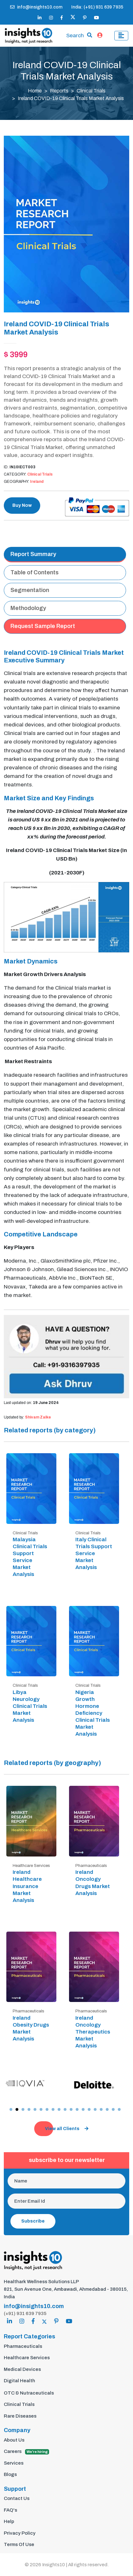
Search (75, 35)
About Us (14, 2440)
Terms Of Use (19, 2544)
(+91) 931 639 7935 (25, 2313)
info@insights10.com (36, 7)
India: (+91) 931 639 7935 (97, 7)
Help (9, 2521)
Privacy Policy (19, 2533)
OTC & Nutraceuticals (29, 2392)
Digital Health (19, 2380)
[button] (11, 2109)
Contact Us (16, 2498)
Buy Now (22, 505)
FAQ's (10, 2510)
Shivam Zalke (38, 1417)
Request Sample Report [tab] (42, 626)
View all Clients (66, 2128)
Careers (26, 2452)
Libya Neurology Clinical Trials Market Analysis (30, 1706)
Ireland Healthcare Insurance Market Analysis (27, 1886)
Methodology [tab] (28, 608)
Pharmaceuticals (23, 2346)
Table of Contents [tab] (34, 572)
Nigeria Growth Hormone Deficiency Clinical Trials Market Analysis (92, 1713)
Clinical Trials (91, 90)
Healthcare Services (27, 2357)
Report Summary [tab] (33, 554)
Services (13, 2463)
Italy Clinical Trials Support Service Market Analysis (93, 1553)
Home (35, 90)
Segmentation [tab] (29, 590)
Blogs (10, 2474)
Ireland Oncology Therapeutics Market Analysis (92, 2032)
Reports (59, 90)
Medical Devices (22, 2369)
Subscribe (33, 2221)
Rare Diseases (20, 2416)
